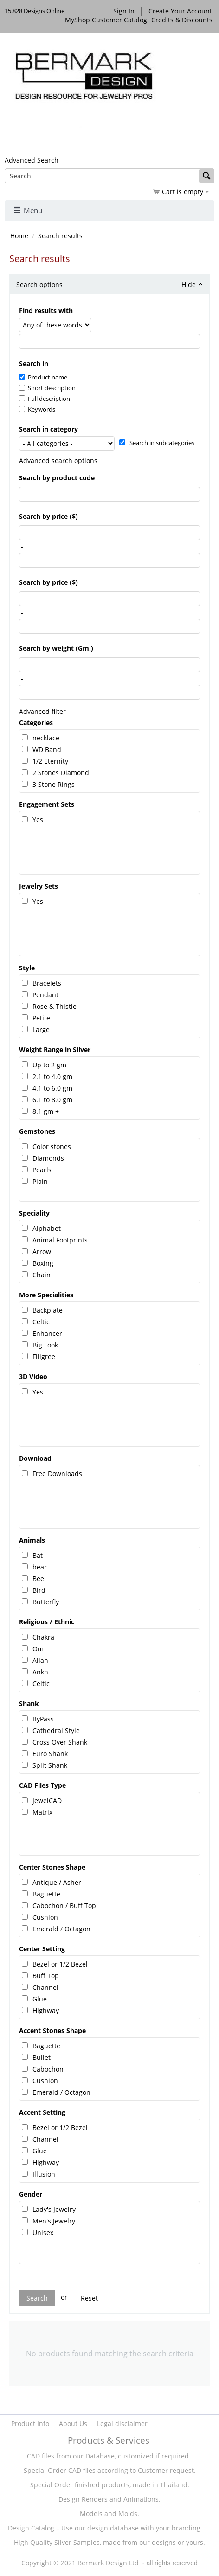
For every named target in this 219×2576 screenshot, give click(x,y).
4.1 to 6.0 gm (52, 1088)
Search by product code (57, 477)
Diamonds (48, 1158)
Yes (37, 819)
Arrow (41, 1251)
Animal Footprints (60, 1240)
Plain (40, 1181)
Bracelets (46, 983)
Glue (39, 1998)
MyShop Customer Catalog (106, 19)
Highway (45, 2010)
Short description (47, 388)
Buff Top (45, 1975)
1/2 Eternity (50, 761)
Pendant (45, 994)
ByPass (43, 1718)
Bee (38, 1578)
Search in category (48, 429)
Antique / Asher (56, 1882)
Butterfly (45, 1601)
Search (37, 2298)
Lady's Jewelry (54, 2209)
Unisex (42, 2232)
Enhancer (47, 1333)
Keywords (37, 409)
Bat (37, 1555)
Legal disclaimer (122, 2423)
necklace (45, 737)
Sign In (124, 11)
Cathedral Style (56, 1730)
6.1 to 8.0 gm (52, 1099)
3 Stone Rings (53, 784)
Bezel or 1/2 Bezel (60, 1964)
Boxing (42, 1263)
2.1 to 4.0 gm (52, 1076)
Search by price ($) (48, 516)
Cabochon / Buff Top (64, 1905)
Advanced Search (31, 160)
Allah (40, 1660)
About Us (73, 2423)
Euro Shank (50, 1753)
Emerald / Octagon (61, 1928)
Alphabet (46, 1228)
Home (19, 235)
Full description (44, 399)
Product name (43, 377)
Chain (41, 1274)
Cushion (45, 1917)
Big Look (45, 1344)
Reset (89, 2298)
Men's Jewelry (53, 2220)
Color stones (51, 1146)
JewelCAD (47, 1800)
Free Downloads (57, 1473)
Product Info (30, 2423)
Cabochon (48, 2069)
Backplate (47, 1310)
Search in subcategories (156, 443)
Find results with (46, 310)
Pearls (42, 1169)
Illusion (43, 2174)
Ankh (40, 1671)
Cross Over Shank (59, 1742)
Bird (38, 1590)
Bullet (41, 2057)
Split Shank (49, 1765)
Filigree (43, 1356)
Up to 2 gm (49, 1064)
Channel (45, 1987)
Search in (33, 363)
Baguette (46, 1894)
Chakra (43, 1637)
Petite (41, 1017)
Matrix (42, 1812)
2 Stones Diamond (60, 772)
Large (41, 1029)
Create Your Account (180, 11)
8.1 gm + (45, 1111)
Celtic (41, 1321)
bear (39, 1567)
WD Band (46, 749)
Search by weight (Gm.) (56, 648)
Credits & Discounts (182, 19)
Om (38, 1648)
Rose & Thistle (54, 1006)
